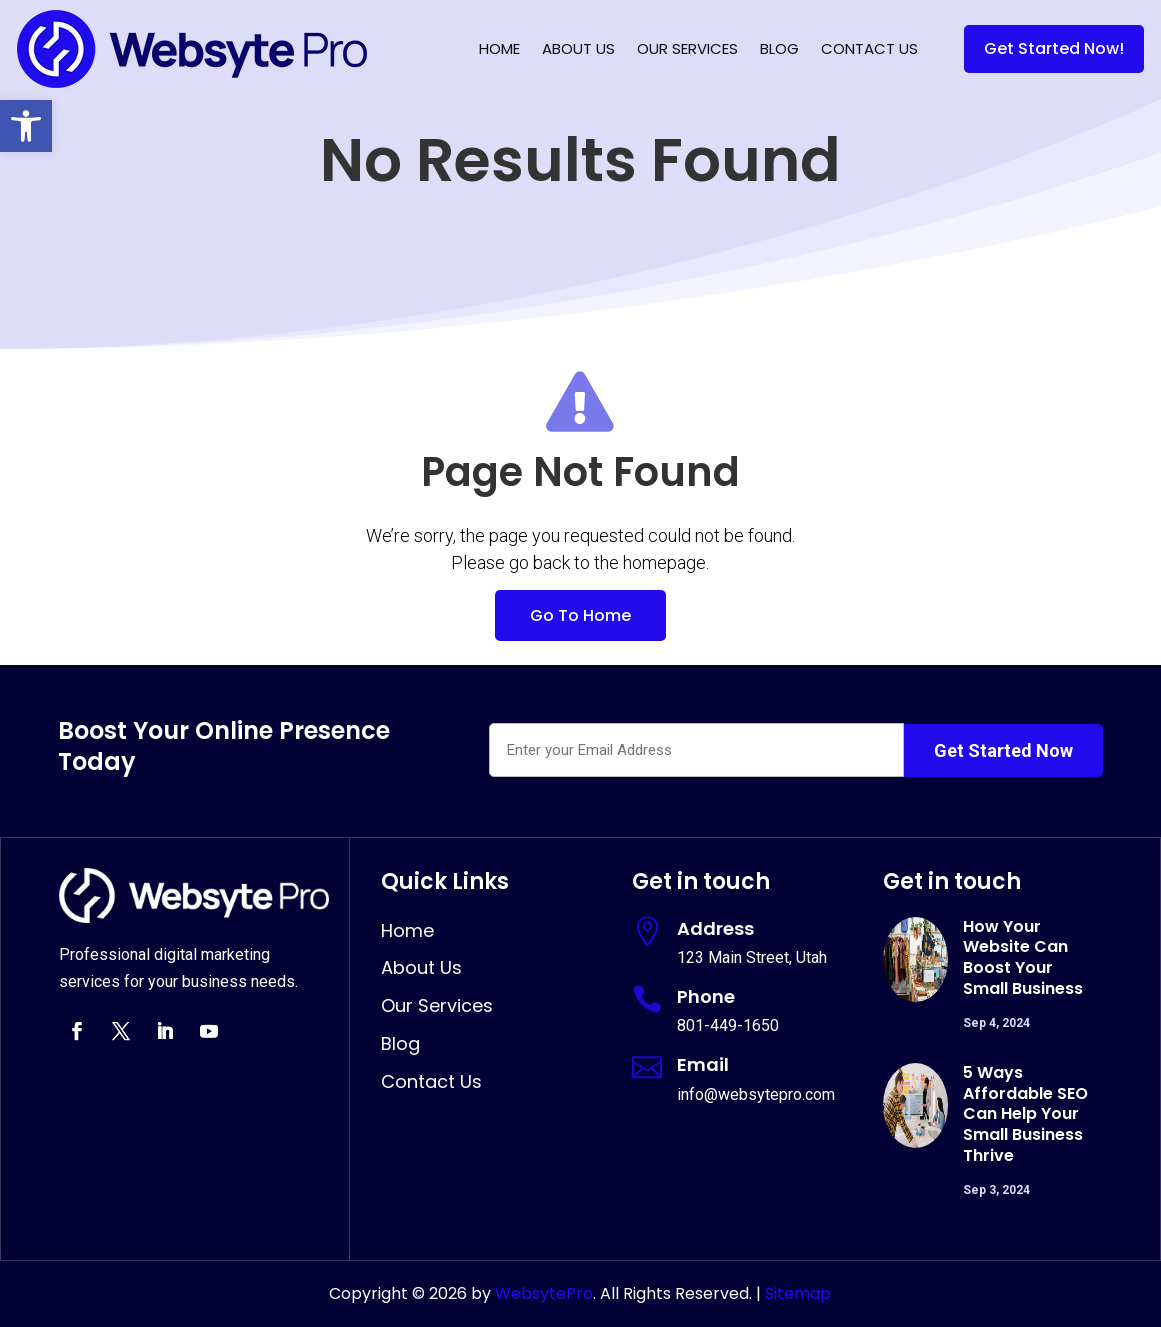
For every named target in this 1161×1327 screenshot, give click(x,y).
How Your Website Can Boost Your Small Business (1023, 957)
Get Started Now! (1054, 48)
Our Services (687, 48)
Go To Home (580, 615)
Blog (779, 48)
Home (499, 48)
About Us (578, 48)
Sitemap (798, 1293)
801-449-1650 (728, 1025)
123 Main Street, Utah (752, 957)
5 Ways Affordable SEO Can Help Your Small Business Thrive (1025, 1114)
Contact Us (869, 48)
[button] (26, 126)
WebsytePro (542, 1293)
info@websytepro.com (756, 1094)
